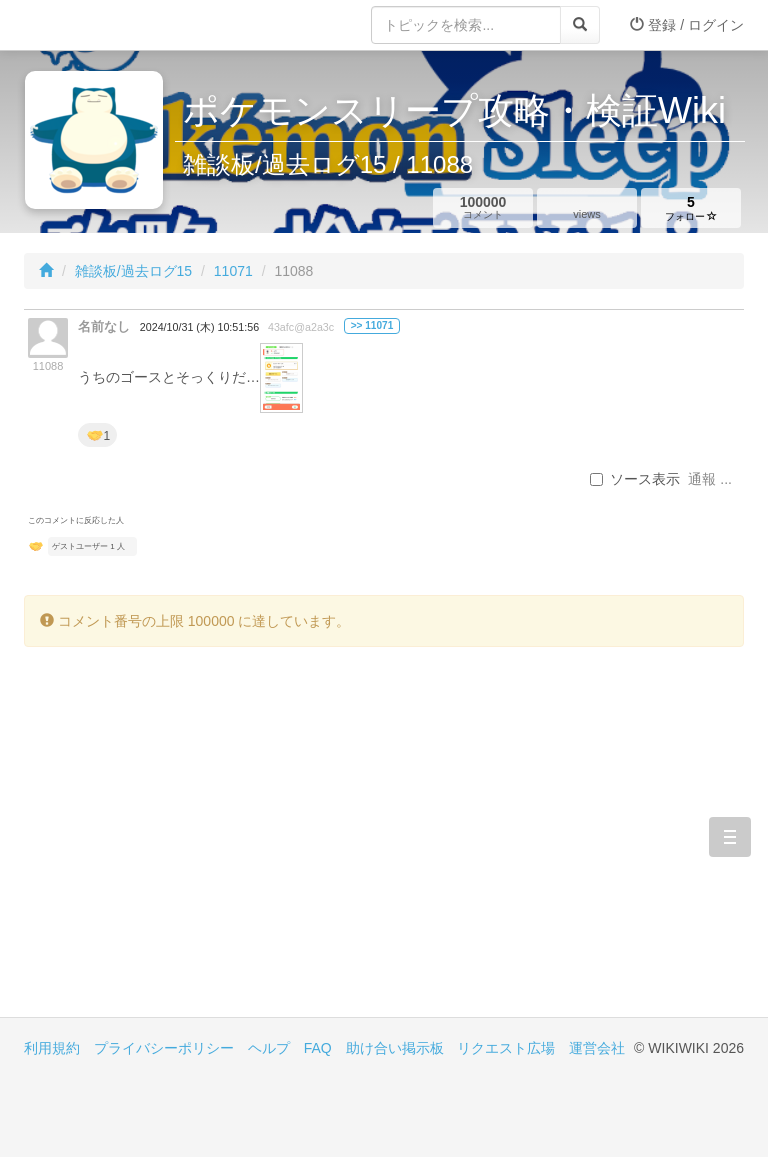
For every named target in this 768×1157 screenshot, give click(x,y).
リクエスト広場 (506, 1048)
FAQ (318, 1048)
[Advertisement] (204, 847)
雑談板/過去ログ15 (133, 271)
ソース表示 (635, 479)
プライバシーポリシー (164, 1048)
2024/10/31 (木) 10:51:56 (199, 327)
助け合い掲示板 (395, 1048)
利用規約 (52, 1048)
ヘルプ (269, 1048)
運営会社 (597, 1048)
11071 (233, 271)
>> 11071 (372, 325)
